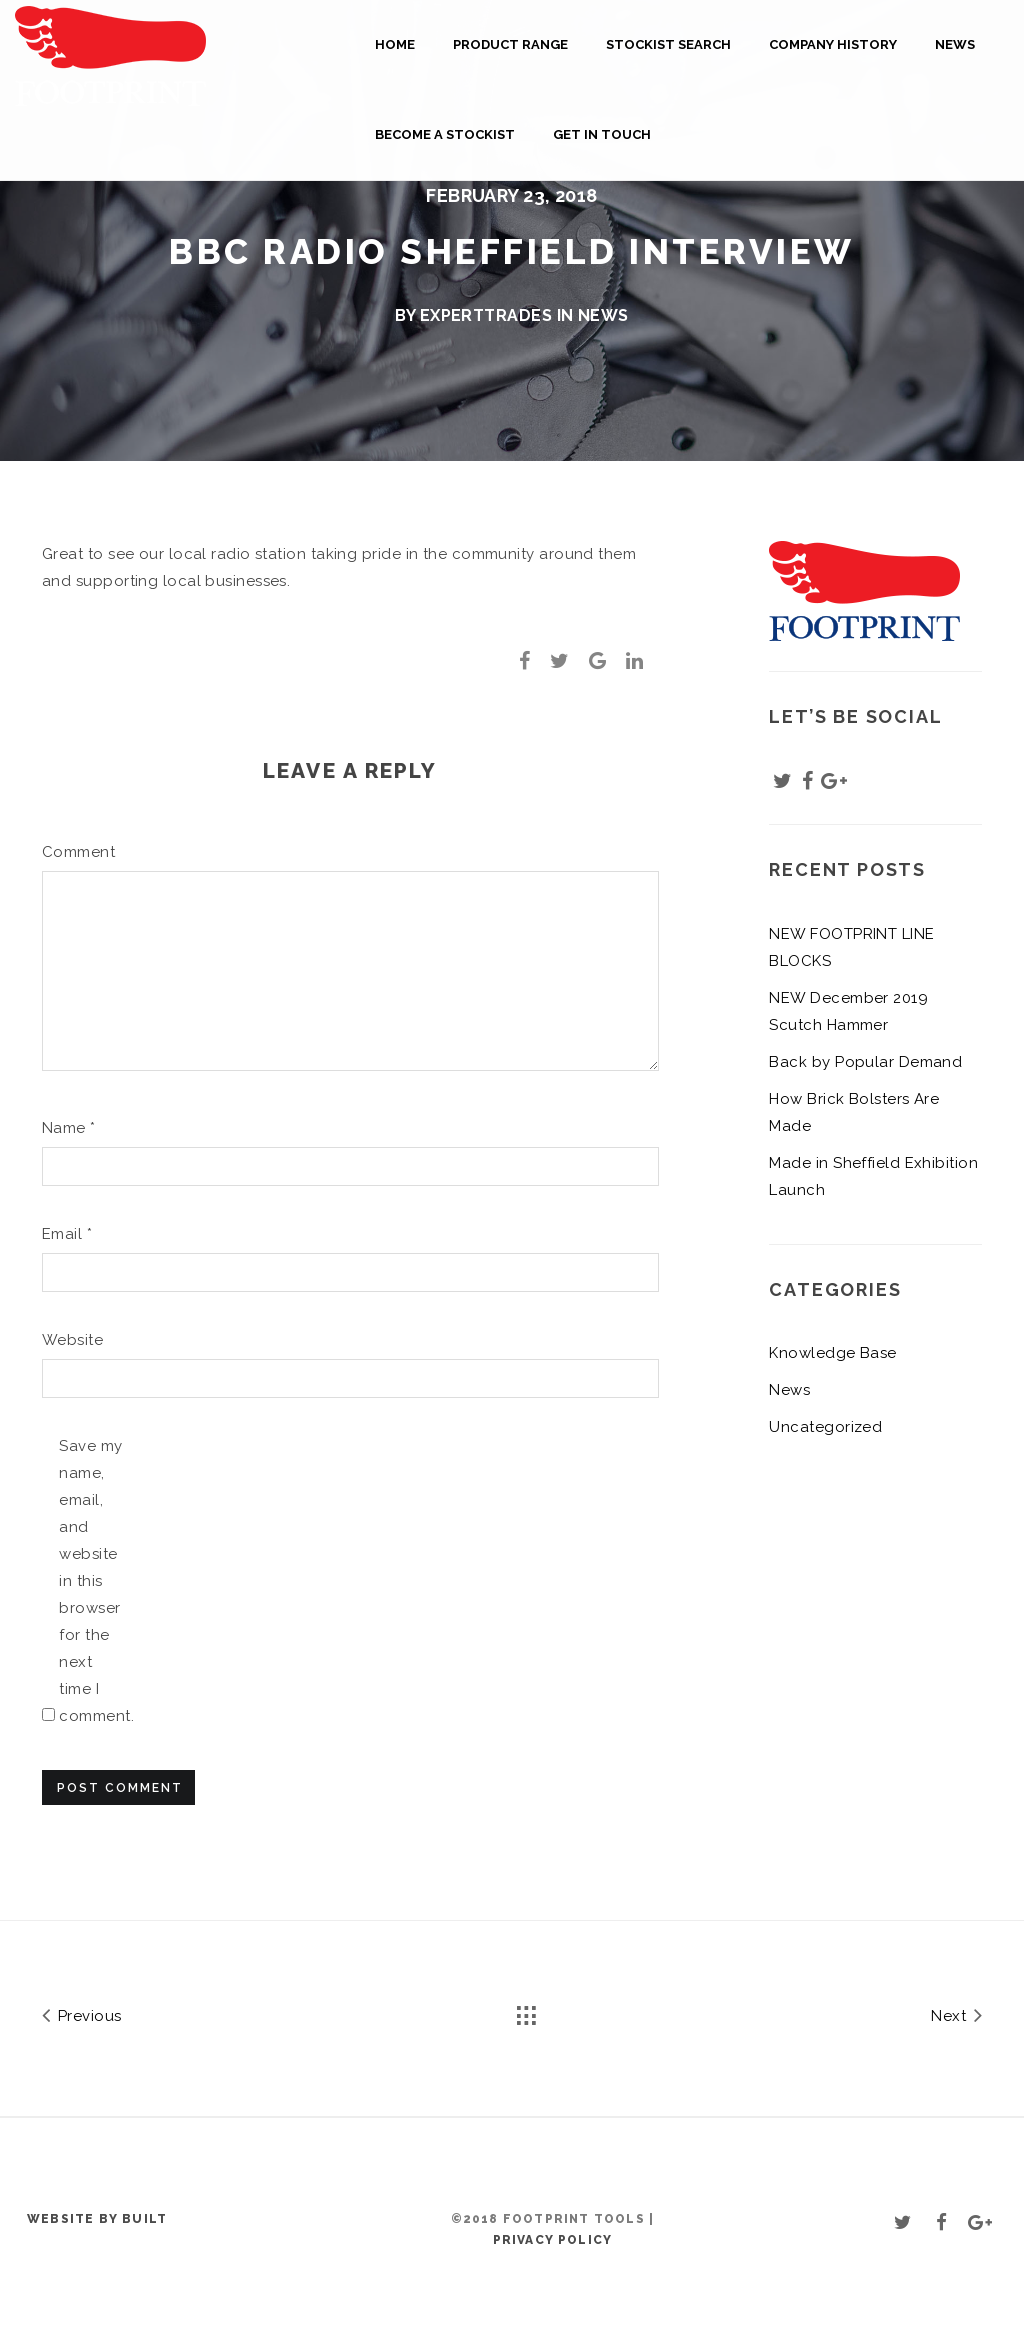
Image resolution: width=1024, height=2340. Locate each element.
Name (69, 1128)
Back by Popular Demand (865, 1062)
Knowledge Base (832, 1353)
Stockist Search (668, 44)
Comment (74, 852)
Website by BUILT (97, 2219)
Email (67, 1234)
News (955, 44)
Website (72, 1340)
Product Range (510, 44)
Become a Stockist (445, 134)
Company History (833, 44)
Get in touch (602, 134)
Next (956, 2014)
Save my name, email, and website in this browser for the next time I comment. (91, 1581)
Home (395, 44)
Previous (82, 2014)
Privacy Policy (553, 2240)
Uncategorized (825, 1427)
